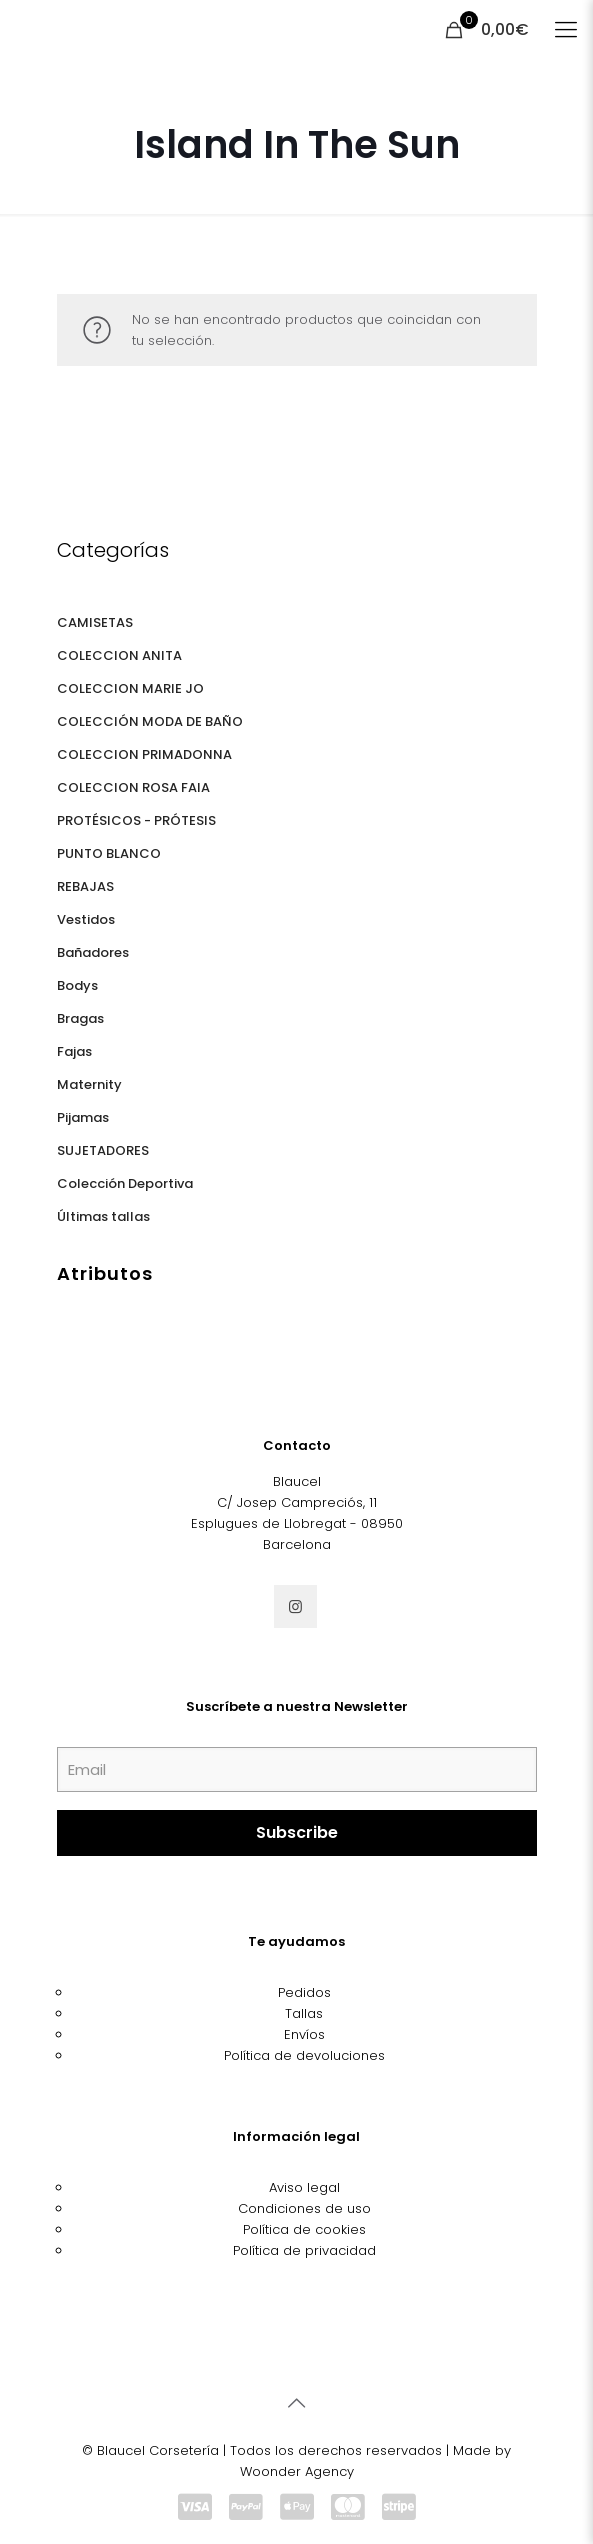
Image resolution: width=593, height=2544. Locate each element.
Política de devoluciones (304, 2055)
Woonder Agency (297, 2471)
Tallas (304, 2013)
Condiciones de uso (304, 2208)
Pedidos (304, 1992)
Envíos (304, 2034)
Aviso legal (304, 2187)
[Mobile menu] (566, 30)
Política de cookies (304, 2229)
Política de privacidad (304, 2250)
